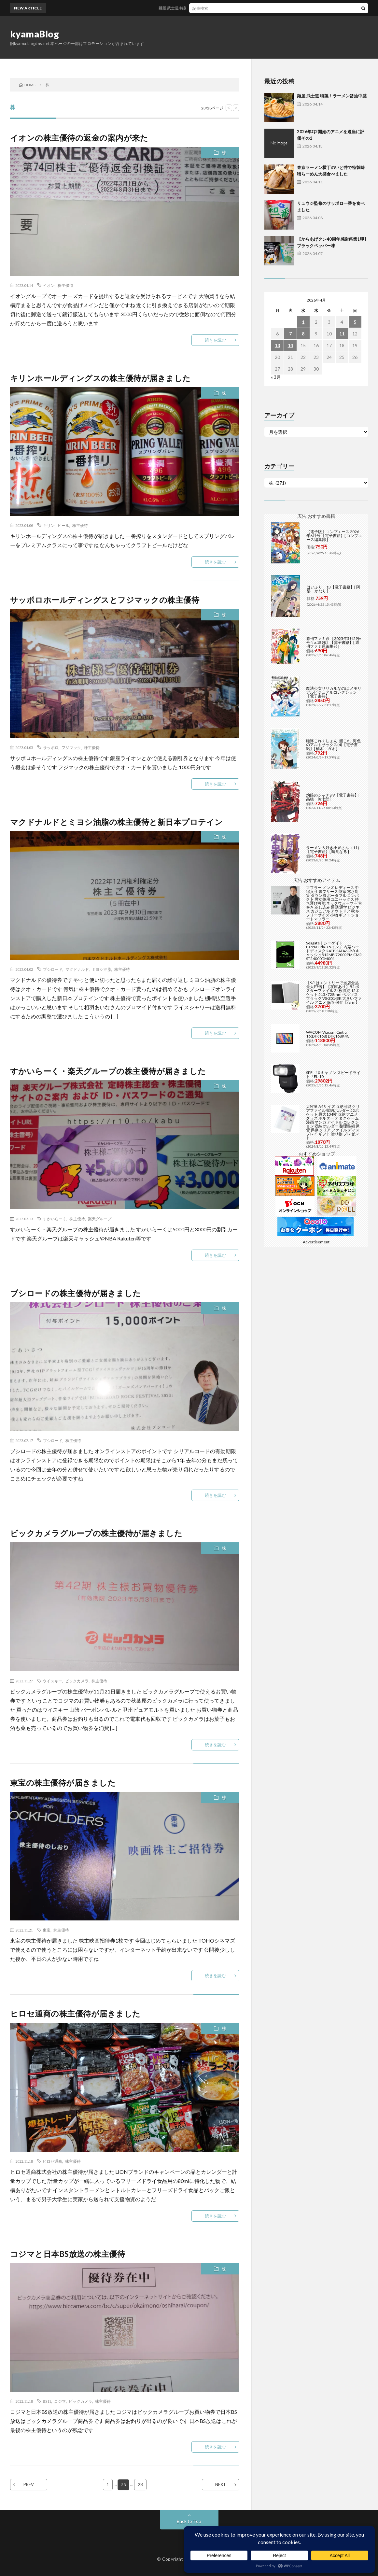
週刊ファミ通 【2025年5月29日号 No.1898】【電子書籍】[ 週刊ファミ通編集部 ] (334, 642)
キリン (49, 525)
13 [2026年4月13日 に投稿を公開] (277, 345)
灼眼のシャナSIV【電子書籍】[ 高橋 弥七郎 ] (333, 797)
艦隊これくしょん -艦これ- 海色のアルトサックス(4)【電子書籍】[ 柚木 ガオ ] (333, 744)
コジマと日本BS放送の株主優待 (67, 2253)
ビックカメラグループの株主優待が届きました (96, 1533)
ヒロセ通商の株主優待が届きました (75, 2013)
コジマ (60, 2401)
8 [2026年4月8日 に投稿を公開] (303, 333)
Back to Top (189, 2521)
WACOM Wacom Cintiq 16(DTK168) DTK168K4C (327, 1034)
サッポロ (51, 747)
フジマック (71, 747)
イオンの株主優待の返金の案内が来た (79, 137)
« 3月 (276, 377)
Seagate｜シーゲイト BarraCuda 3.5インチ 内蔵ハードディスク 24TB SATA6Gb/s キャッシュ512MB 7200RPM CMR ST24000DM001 (334, 951)
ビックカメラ (77, 1681)
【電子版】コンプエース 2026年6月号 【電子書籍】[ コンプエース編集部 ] (334, 535)
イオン (49, 285)
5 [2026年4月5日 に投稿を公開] (355, 322)
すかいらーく (54, 1219)
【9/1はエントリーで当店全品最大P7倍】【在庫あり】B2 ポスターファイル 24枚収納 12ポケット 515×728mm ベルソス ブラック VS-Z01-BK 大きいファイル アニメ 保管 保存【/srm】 (334, 992)
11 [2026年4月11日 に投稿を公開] (341, 333)
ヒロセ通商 (52, 2161)
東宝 (46, 1930)
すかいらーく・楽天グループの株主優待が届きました (108, 1071)
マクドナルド (77, 969)
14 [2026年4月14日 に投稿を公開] (290, 345)
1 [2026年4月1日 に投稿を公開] (303, 322)
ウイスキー (52, 1681)
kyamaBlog (34, 33)
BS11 (47, 2401)
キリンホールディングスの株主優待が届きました (100, 378)
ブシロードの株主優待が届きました (75, 1293)
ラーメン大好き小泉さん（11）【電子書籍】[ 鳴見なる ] (333, 849)
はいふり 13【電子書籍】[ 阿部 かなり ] (333, 589)
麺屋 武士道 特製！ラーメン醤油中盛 (201, 8)
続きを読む (215, 340)
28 (140, 2484)
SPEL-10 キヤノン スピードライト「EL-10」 (333, 1074)
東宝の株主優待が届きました (63, 1782)
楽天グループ (99, 1219)
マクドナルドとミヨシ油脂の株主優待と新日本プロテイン (116, 822)
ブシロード (53, 969)
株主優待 (65, 285)
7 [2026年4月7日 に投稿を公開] (290, 333)
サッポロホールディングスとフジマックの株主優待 (105, 599)
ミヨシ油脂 (101, 969)
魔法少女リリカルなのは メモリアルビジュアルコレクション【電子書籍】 (333, 692)
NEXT (220, 2484)
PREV (28, 2484)
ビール (63, 525)
